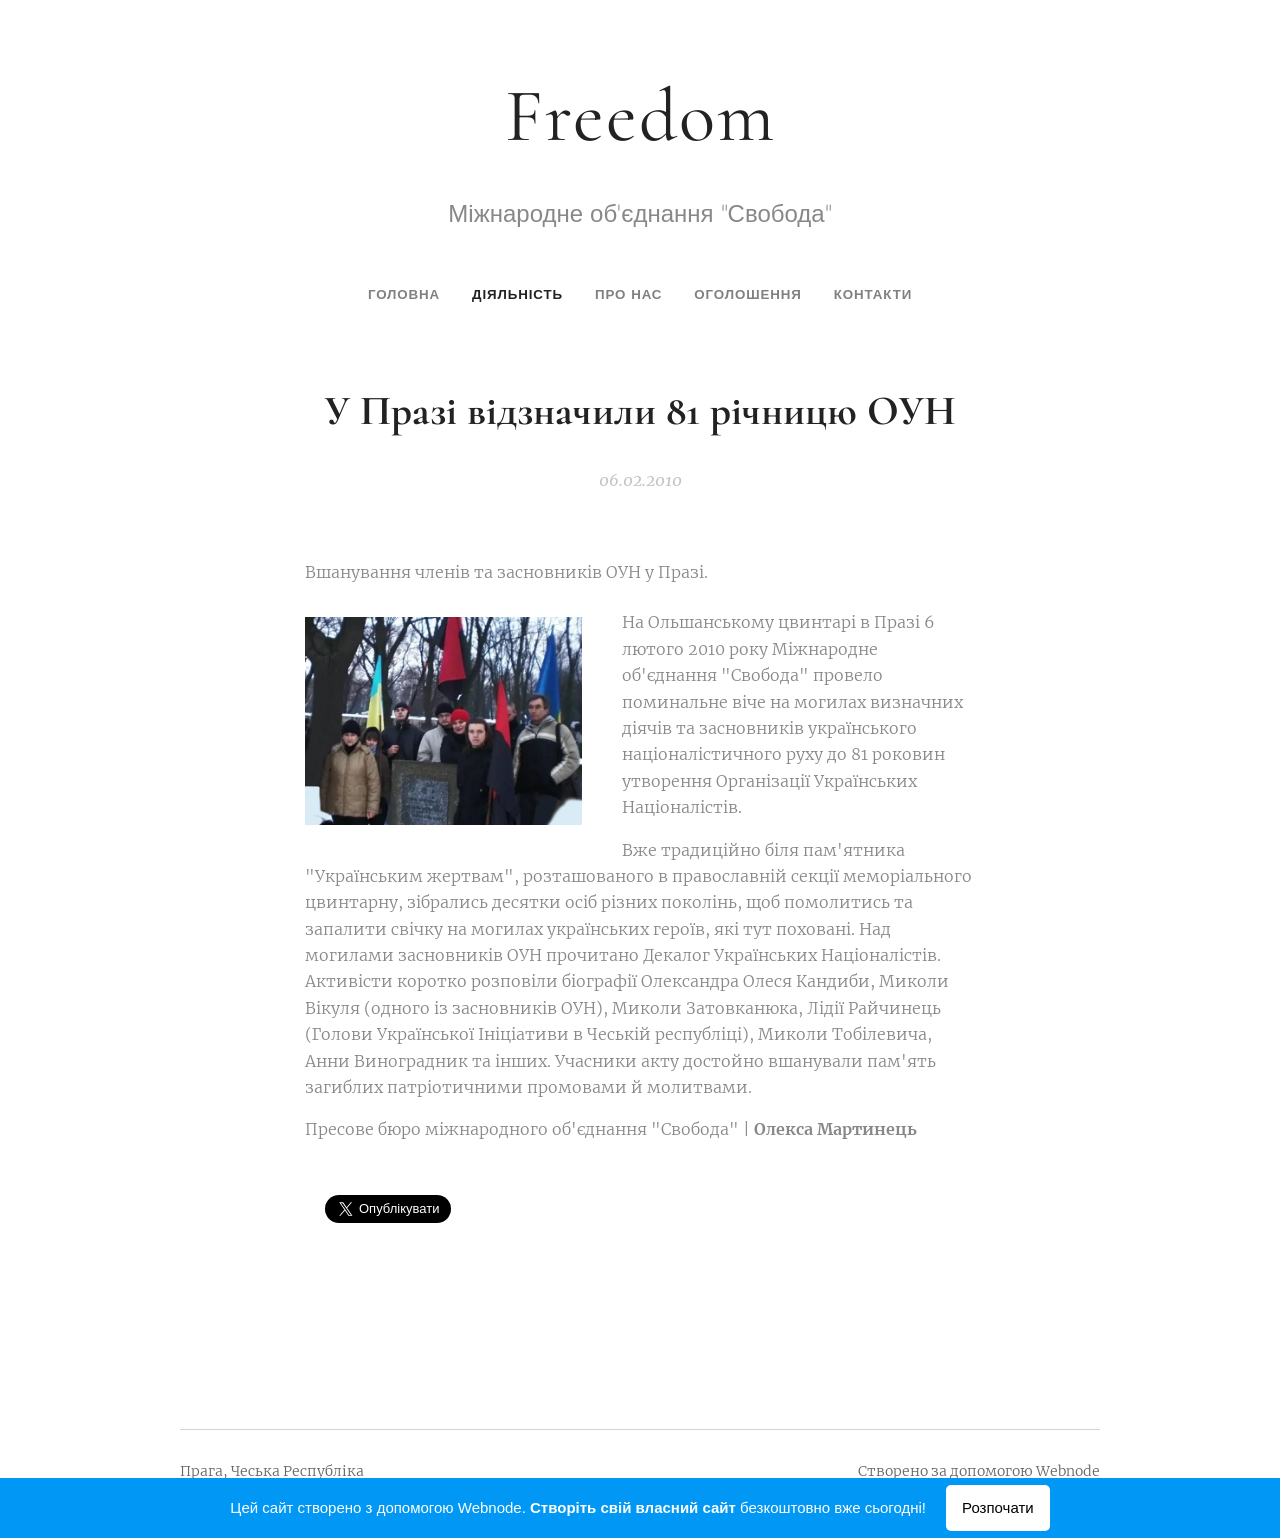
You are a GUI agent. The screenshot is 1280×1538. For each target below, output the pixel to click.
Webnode (1068, 1471)
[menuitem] (384, 296)
